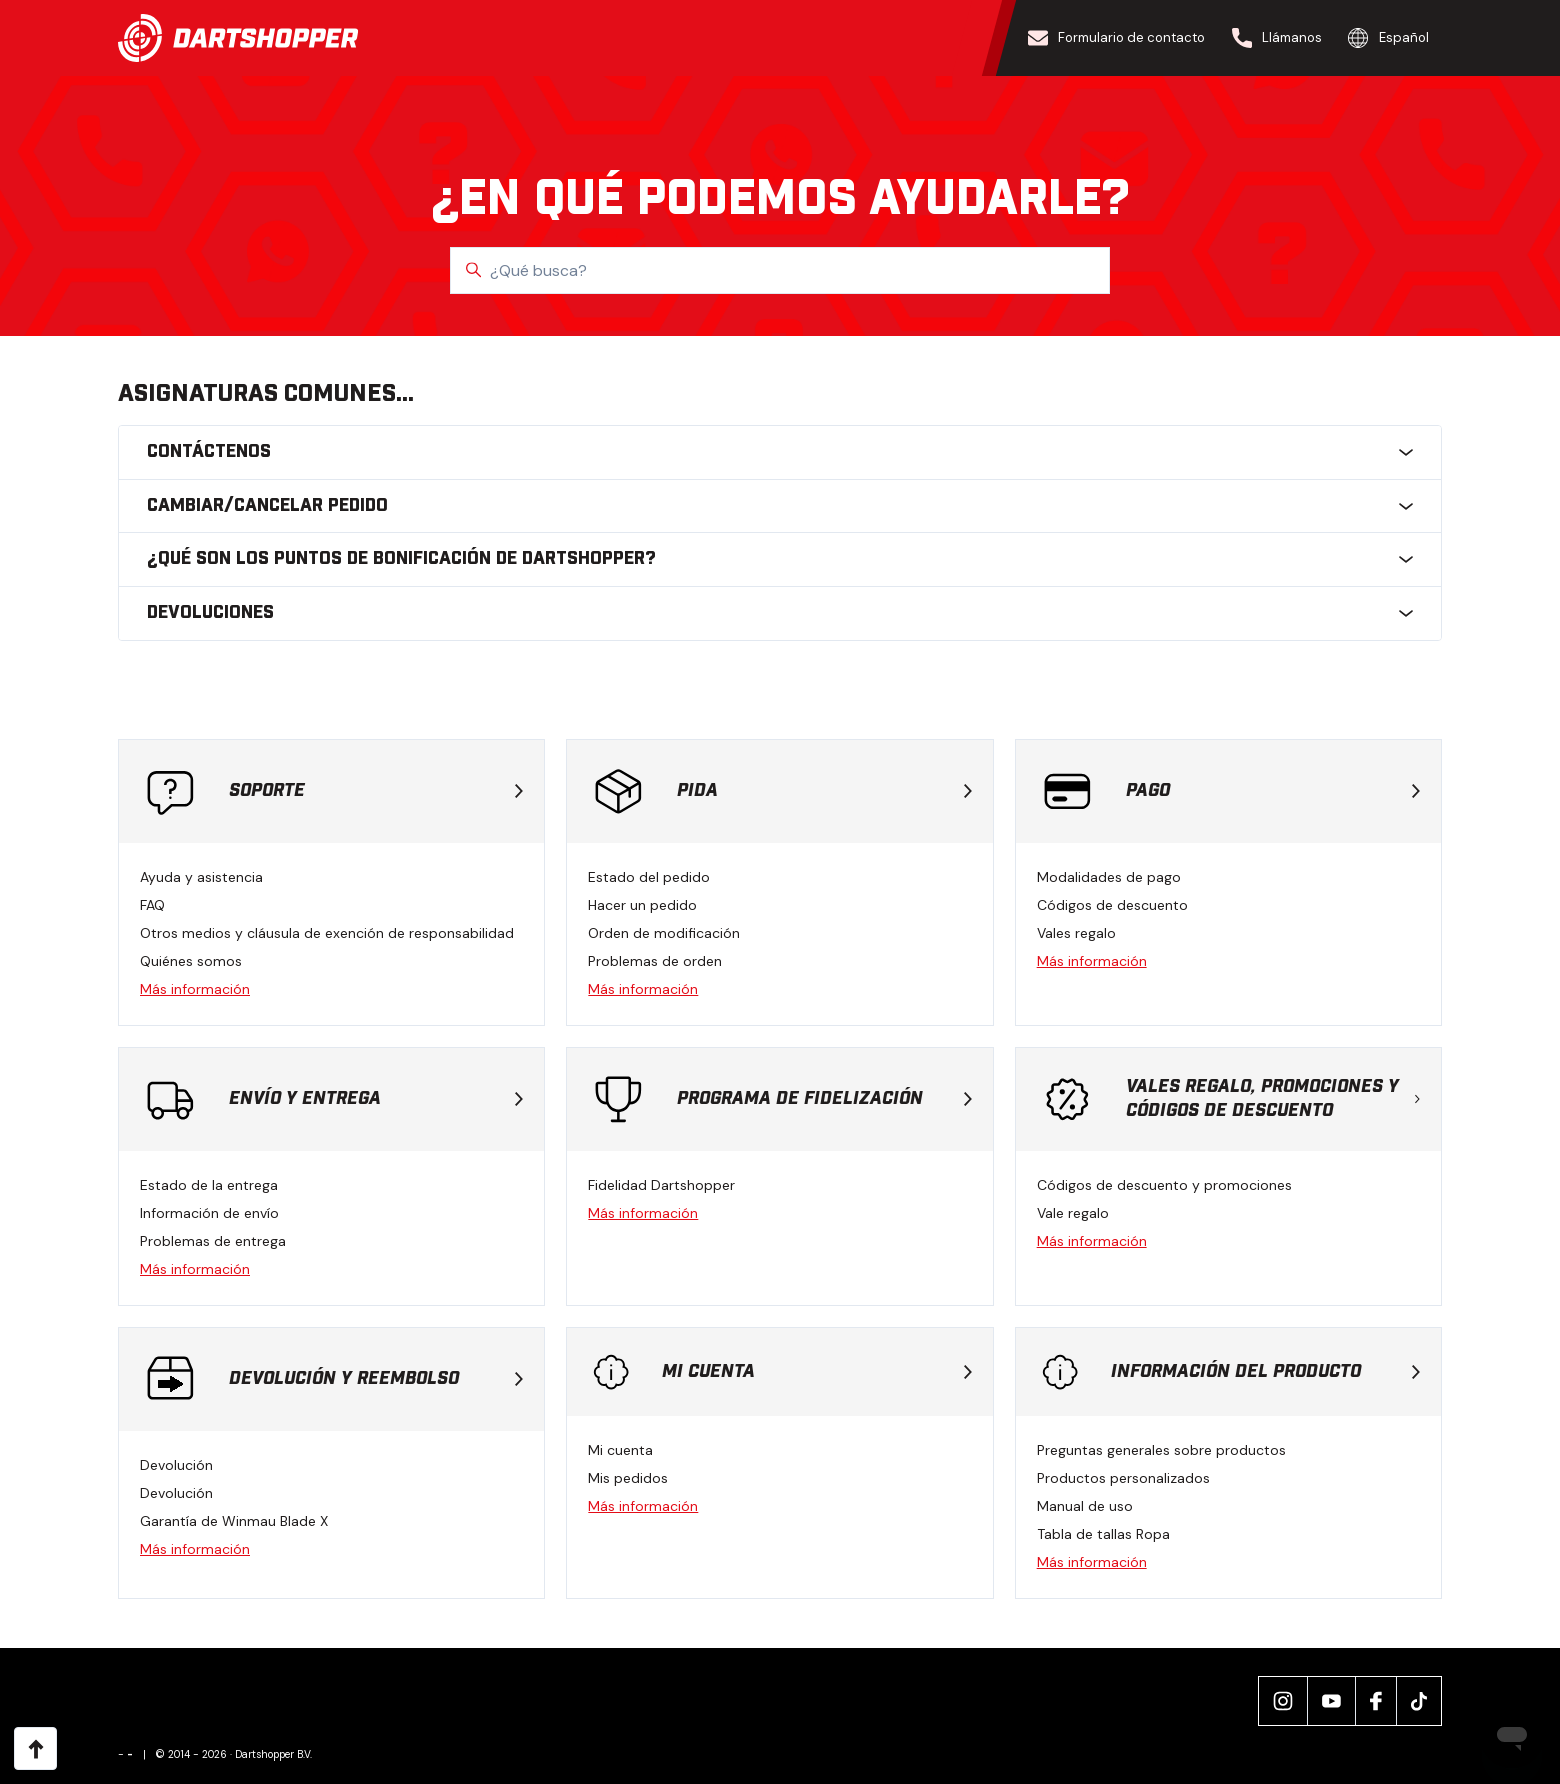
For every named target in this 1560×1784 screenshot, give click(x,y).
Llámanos (1277, 38)
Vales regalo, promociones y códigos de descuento (1273, 1099)
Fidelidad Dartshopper (661, 1185)
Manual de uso (1085, 1506)
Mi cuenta (816, 1372)
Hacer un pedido (642, 905)
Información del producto (1265, 1372)
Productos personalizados (1123, 1478)
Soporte (376, 791)
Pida (824, 791)
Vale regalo (1073, 1213)
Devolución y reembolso (376, 1379)
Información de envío (209, 1213)
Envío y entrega (376, 1099)
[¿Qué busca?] (780, 270)
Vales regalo (1076, 933)
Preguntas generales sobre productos (1161, 1450)
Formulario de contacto (1117, 38)
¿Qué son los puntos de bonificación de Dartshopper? (780, 559)
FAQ (152, 905)
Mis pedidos (628, 1478)
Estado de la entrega (209, 1185)
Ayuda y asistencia (201, 877)
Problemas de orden (655, 961)
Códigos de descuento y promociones (1164, 1185)
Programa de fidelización (824, 1099)
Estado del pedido (649, 877)
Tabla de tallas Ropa (1103, 1534)
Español (1388, 38)
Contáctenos (780, 452)
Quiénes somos (191, 961)
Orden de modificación (664, 933)
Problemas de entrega (213, 1241)
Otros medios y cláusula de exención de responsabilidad (327, 933)
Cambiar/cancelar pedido (780, 506)
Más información (195, 989)
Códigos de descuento (1112, 905)
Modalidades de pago (1109, 877)
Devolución (176, 1465)
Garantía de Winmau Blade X (234, 1521)
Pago (1273, 791)
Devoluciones (780, 613)
